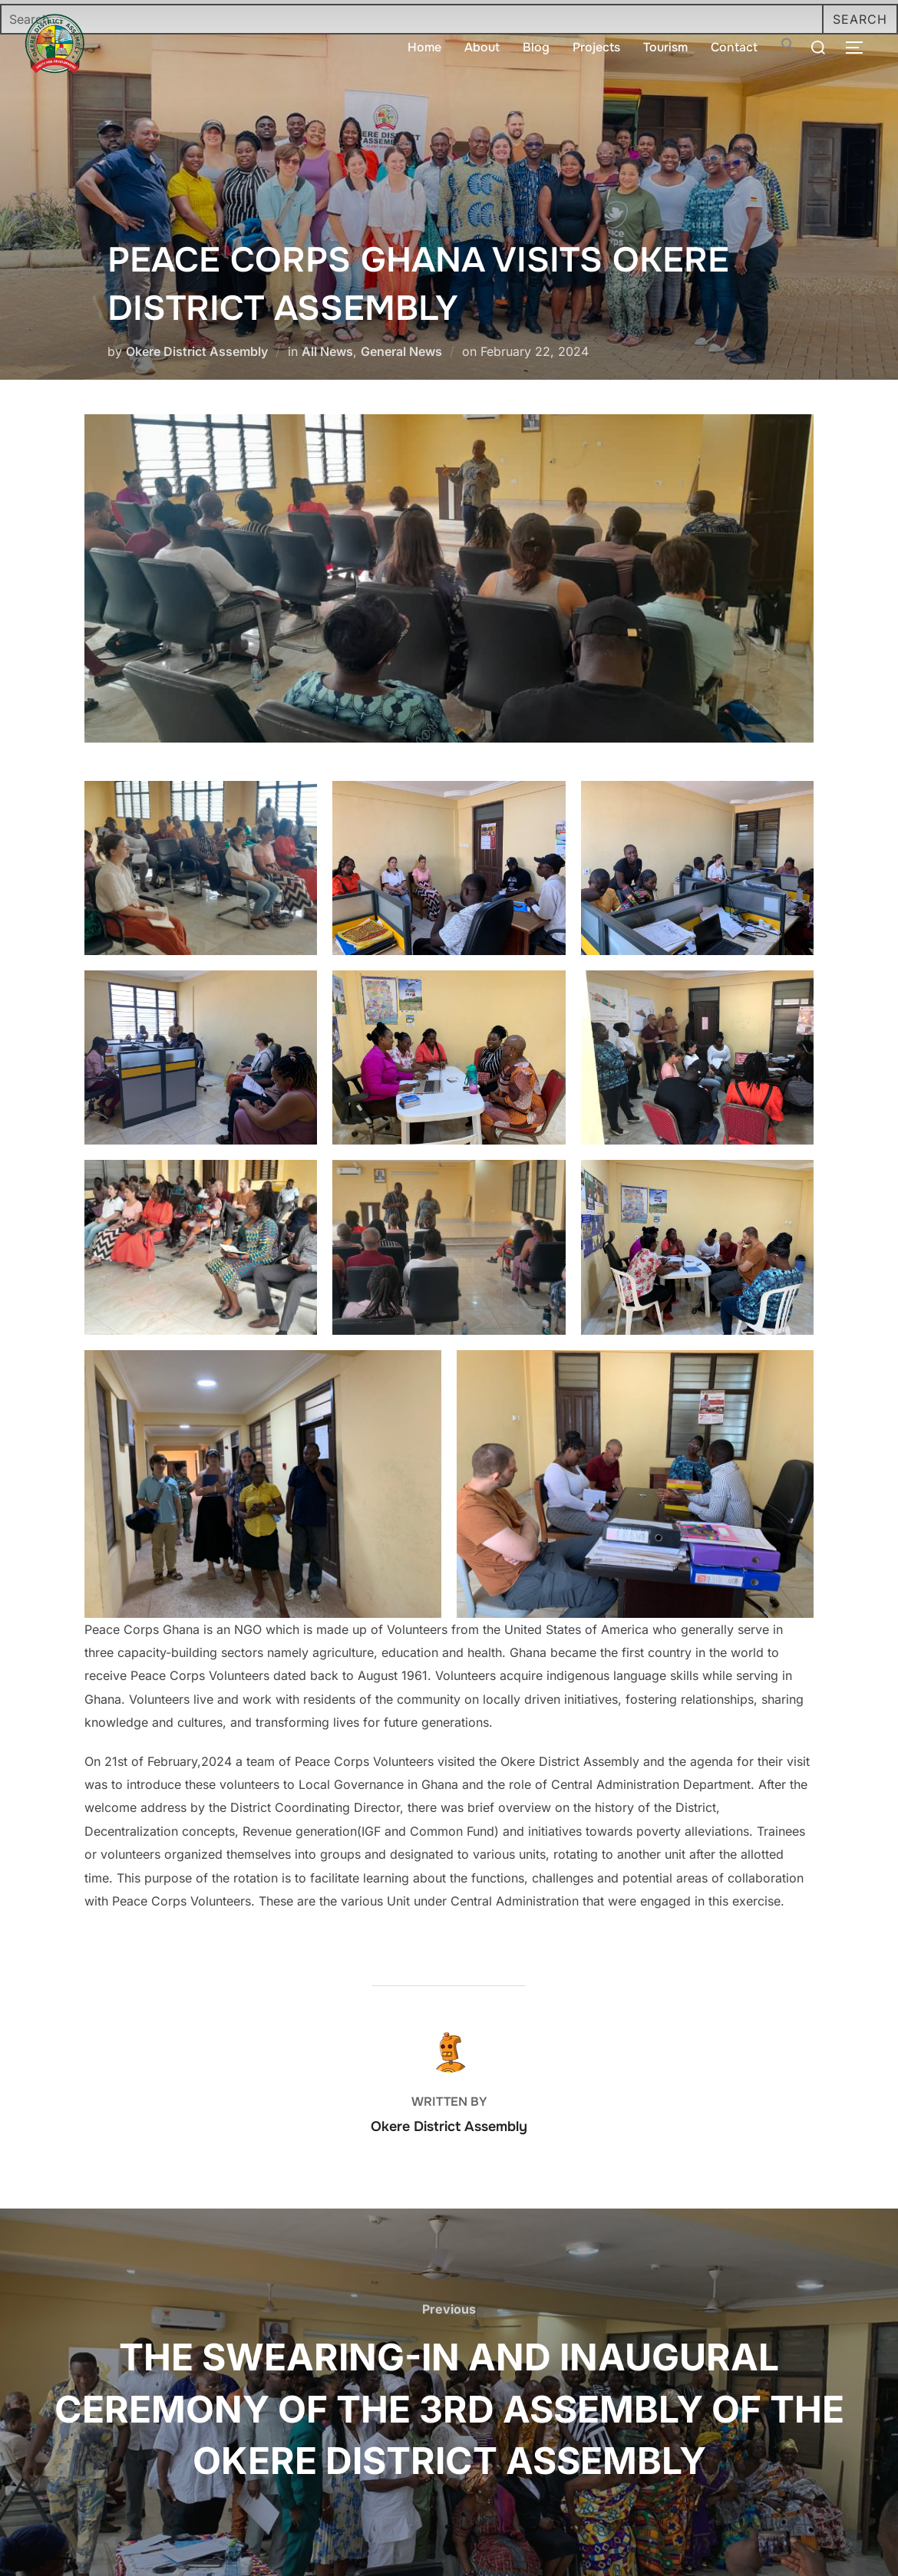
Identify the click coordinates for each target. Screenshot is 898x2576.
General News (401, 351)
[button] (788, 48)
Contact (734, 47)
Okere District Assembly (197, 351)
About (482, 47)
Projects (596, 47)
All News (327, 351)
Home (424, 47)
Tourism (665, 47)
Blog (536, 47)
